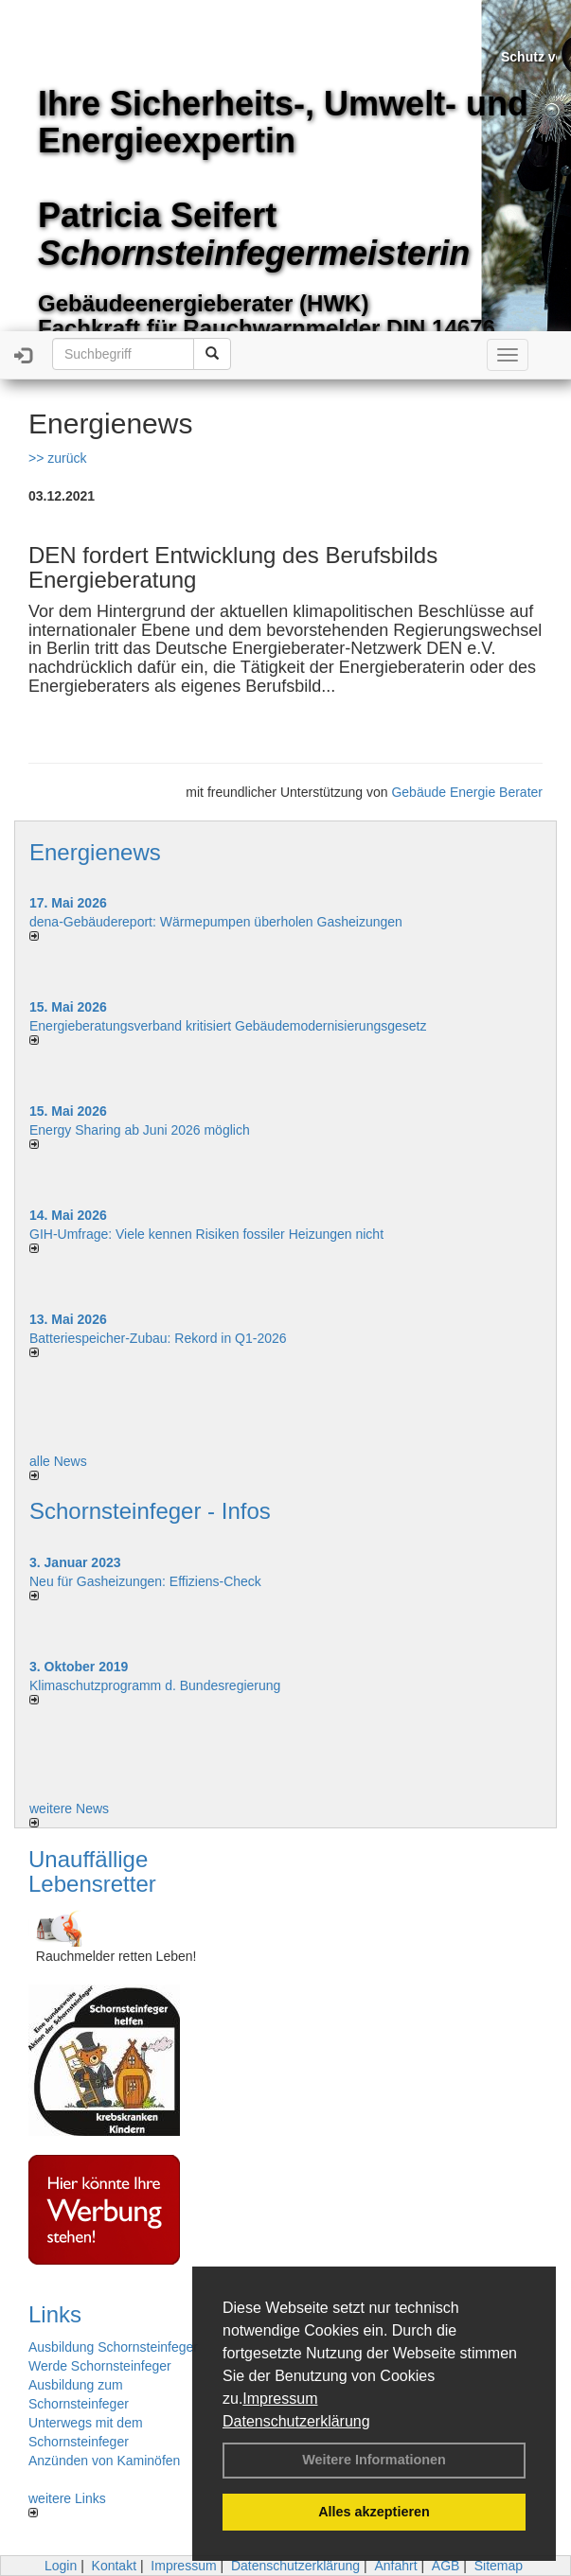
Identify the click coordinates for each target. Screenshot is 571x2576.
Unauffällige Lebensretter (92, 1871)
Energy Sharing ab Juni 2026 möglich (139, 1130)
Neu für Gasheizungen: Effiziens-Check (145, 1581)
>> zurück (57, 458)
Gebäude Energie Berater (467, 792)
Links (54, 2314)
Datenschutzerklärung (296, 2421)
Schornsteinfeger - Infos (150, 1511)
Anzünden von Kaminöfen (104, 2460)
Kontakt (114, 2565)
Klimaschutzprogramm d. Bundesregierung (154, 1685)
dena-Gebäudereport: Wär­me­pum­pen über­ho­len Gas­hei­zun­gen (215, 921)
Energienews (95, 852)
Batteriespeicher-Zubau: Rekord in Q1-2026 (158, 1338)
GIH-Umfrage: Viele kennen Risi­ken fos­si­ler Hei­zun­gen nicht (206, 1234)
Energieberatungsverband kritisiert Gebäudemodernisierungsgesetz (227, 1025)
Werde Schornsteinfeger (99, 2365)
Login (61, 2565)
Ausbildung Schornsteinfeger (113, 2347)
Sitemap (498, 2565)
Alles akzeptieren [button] (374, 2511)
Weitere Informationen (374, 2459)
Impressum (279, 2399)
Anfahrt (395, 2565)
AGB (446, 2565)
